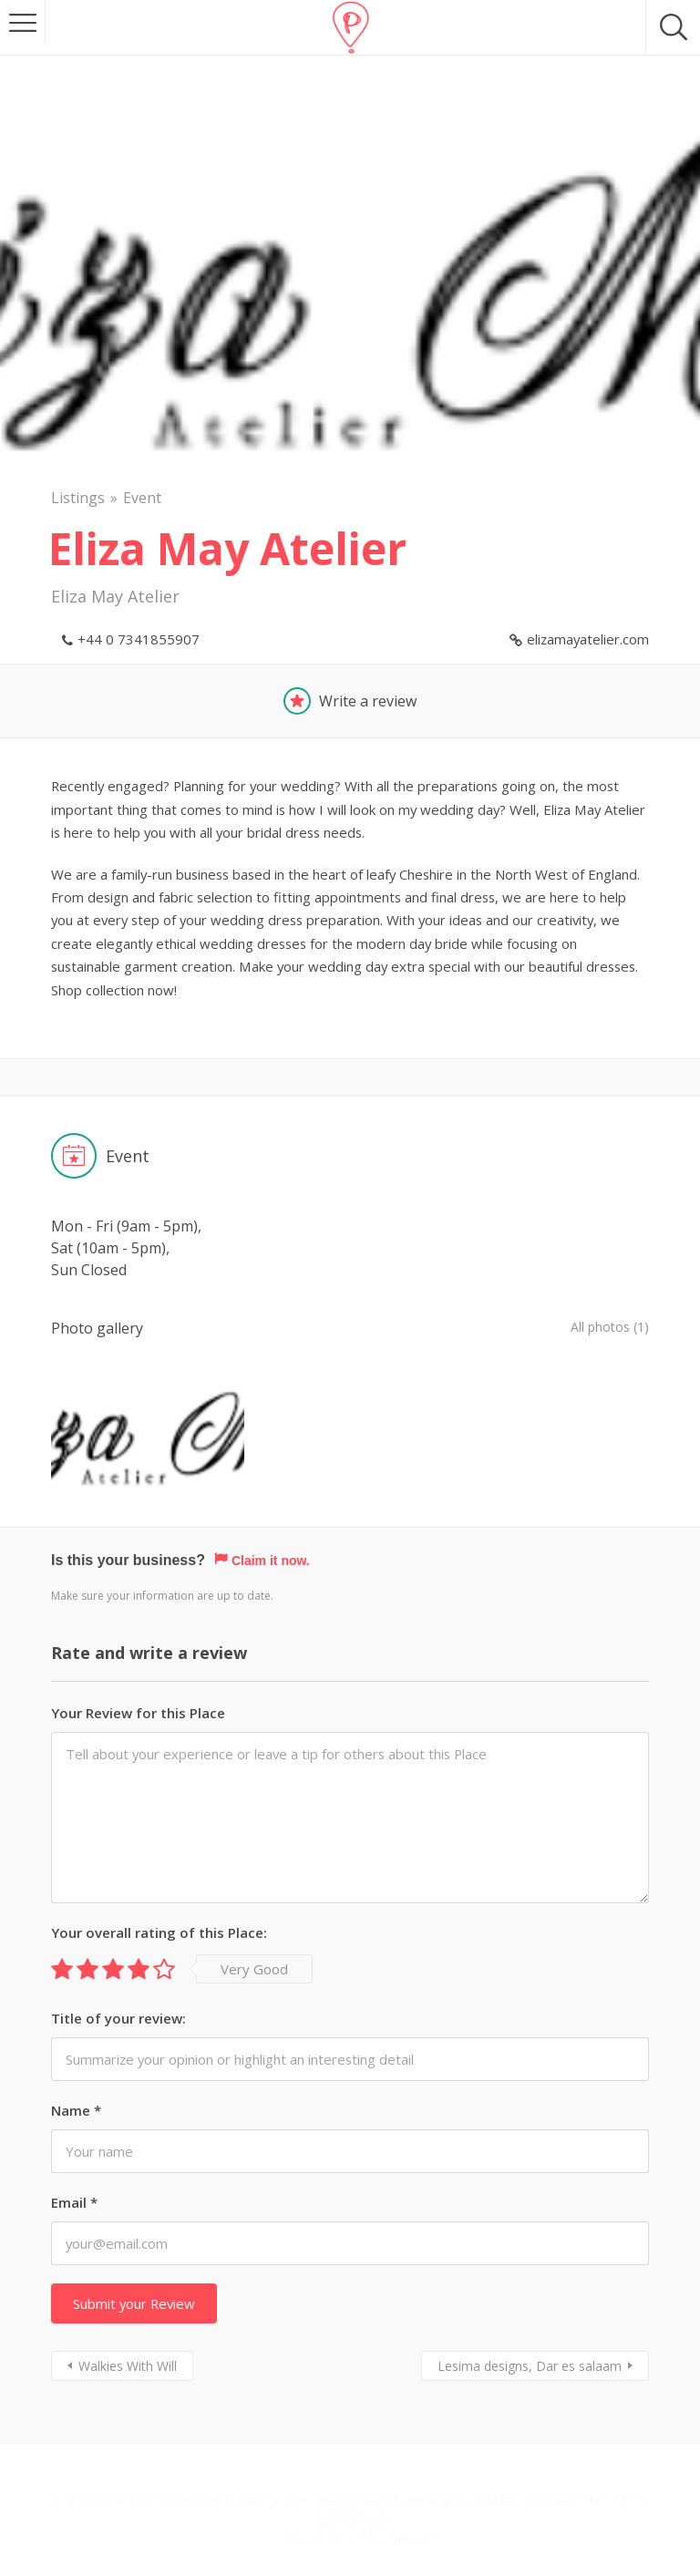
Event (142, 498)
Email (74, 2167)
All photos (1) (604, 1328)
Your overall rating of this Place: (159, 1896)
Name (76, 2075)
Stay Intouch (399, 2502)
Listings (78, 498)
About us (314, 2502)
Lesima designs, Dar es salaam (530, 2330)
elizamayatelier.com (588, 639)
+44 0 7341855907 (138, 639)
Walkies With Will (127, 2330)
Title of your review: (118, 1982)
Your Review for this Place (138, 1676)
